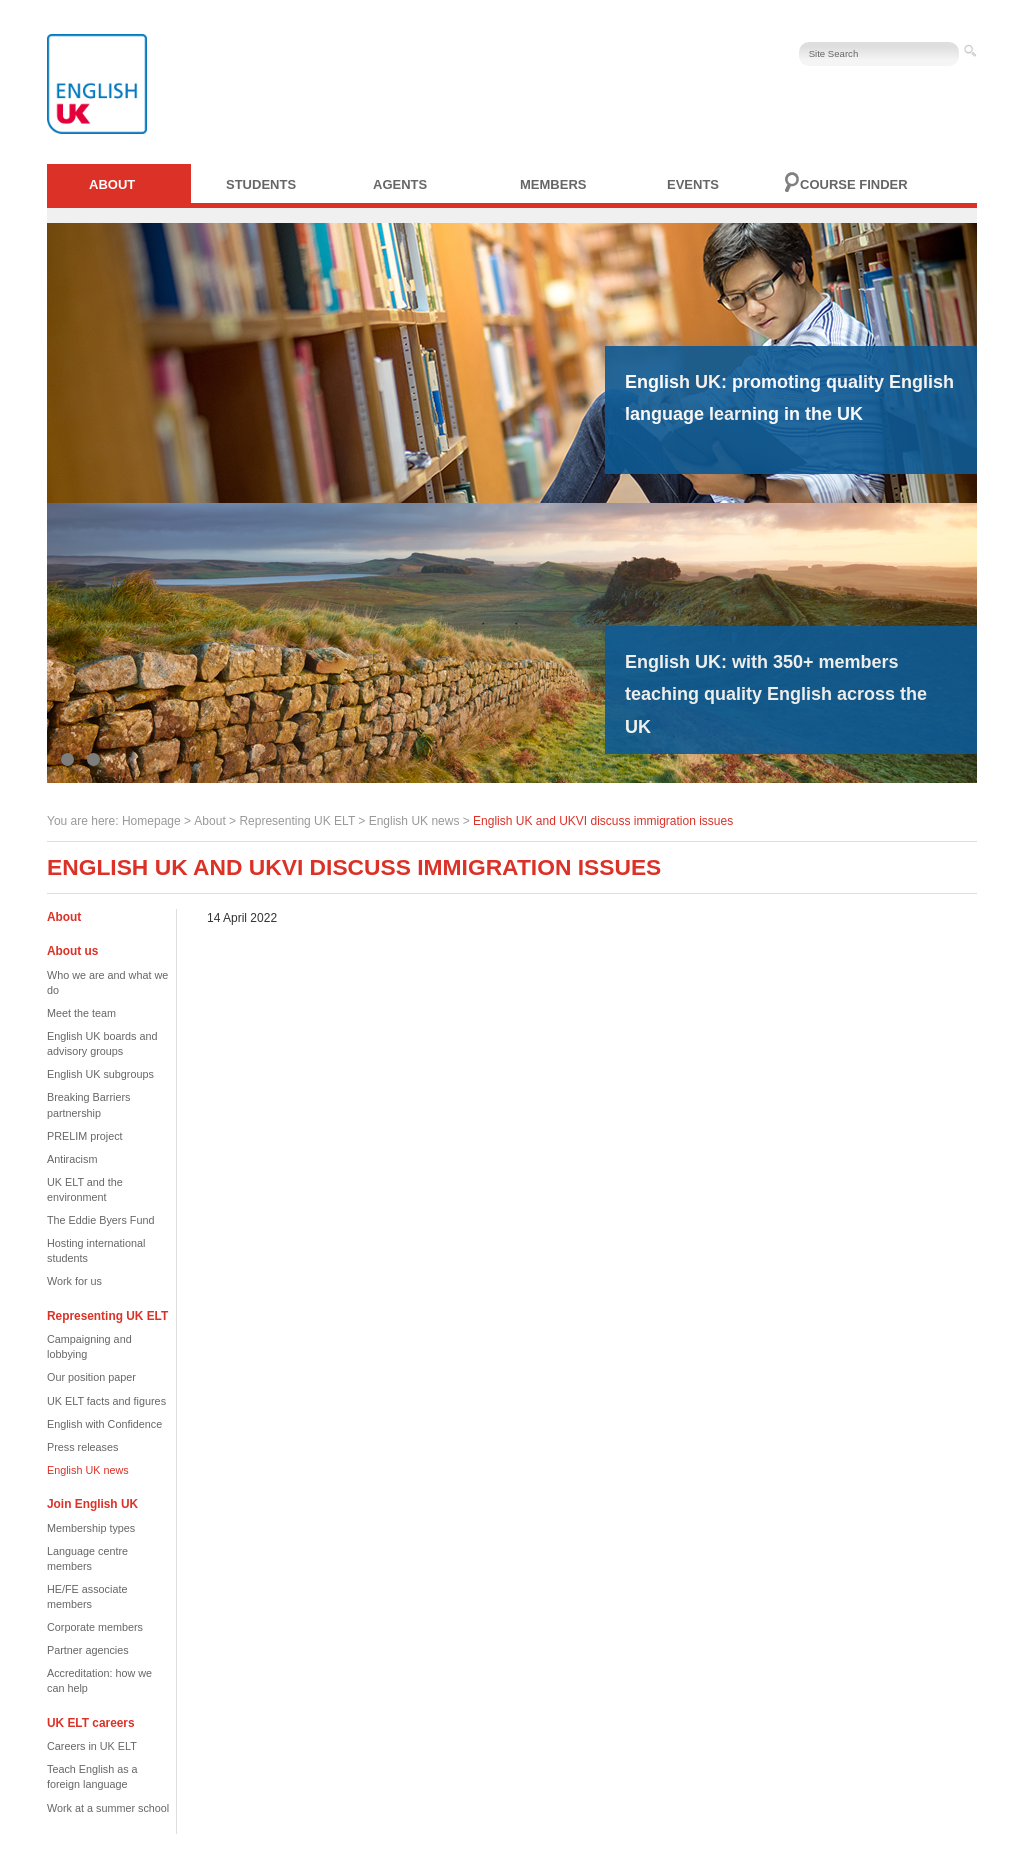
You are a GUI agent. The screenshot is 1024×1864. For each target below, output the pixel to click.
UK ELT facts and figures (106, 1401)
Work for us (74, 1281)
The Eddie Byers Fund (100, 1220)
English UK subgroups (100, 1074)
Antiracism (72, 1159)
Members (553, 184)
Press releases (82, 1447)
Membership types (91, 1528)
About (112, 184)
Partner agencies (88, 1650)
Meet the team (81, 1013)
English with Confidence (104, 1424)
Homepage (151, 821)
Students (261, 184)
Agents (400, 184)
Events (693, 184)
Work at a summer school (108, 1808)
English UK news (414, 821)
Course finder (854, 184)
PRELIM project (85, 1136)
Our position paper (91, 1377)
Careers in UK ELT (92, 1746)
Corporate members (95, 1627)
